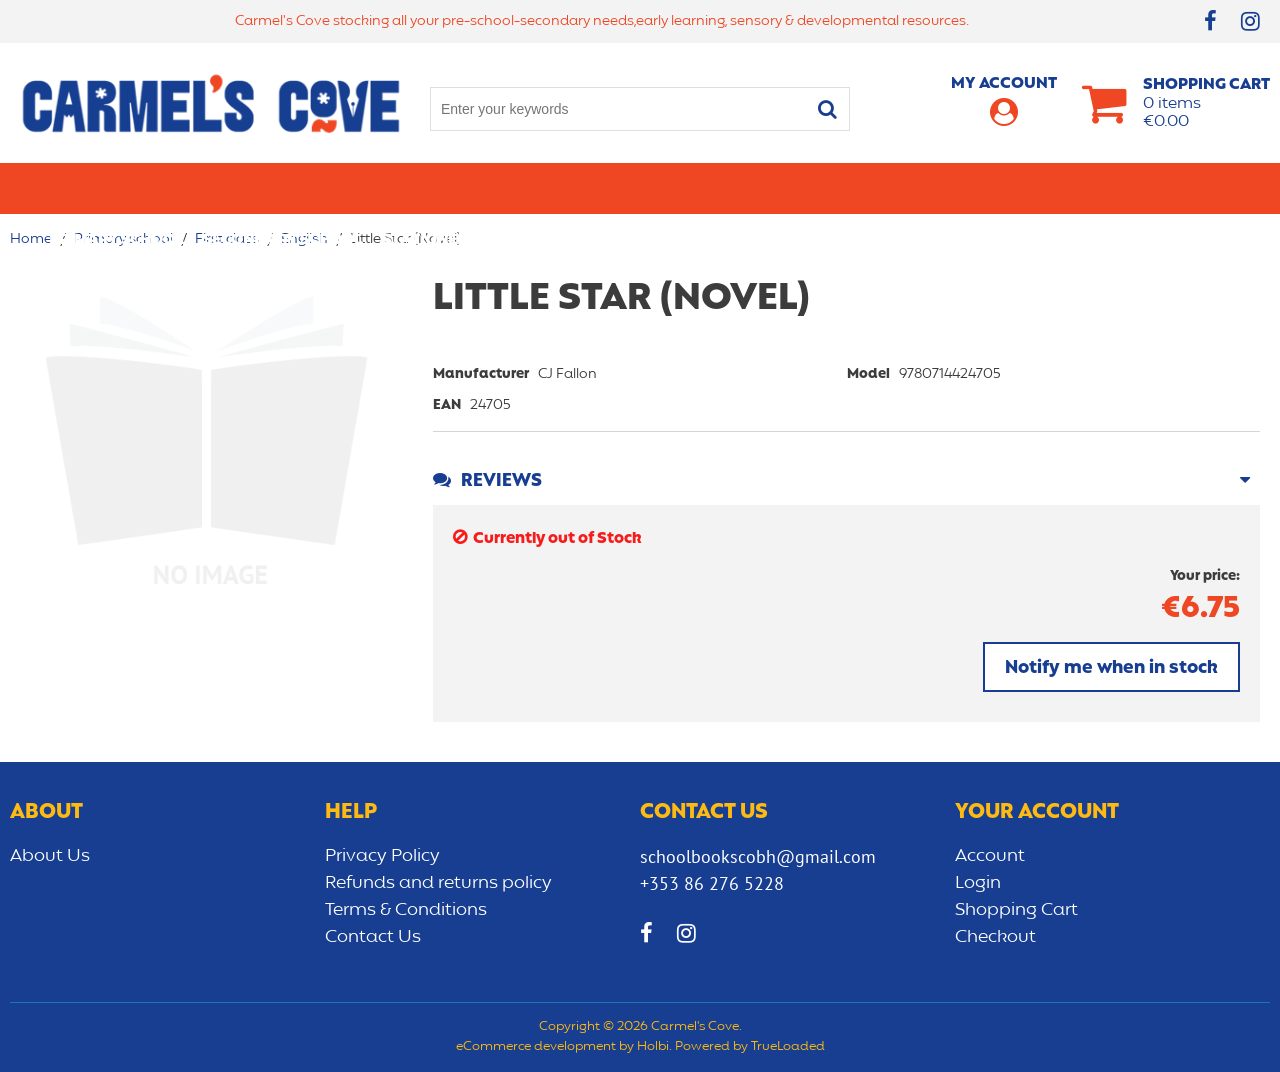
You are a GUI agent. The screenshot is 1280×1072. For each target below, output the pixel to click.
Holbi (653, 1047)
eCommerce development (536, 1047)
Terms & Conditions (406, 910)
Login (978, 883)
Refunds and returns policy (438, 883)
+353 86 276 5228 (712, 883)
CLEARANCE (1186, 188)
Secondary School (282, 188)
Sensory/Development (1029, 188)
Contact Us (373, 937)
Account (990, 856)
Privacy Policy (382, 856)
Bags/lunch (721, 188)
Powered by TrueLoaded (750, 1047)
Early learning (853, 188)
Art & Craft (603, 188)
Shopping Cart (1016, 910)
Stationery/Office (458, 188)
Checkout (995, 937)
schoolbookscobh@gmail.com (758, 856)
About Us (50, 856)
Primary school (116, 188)
